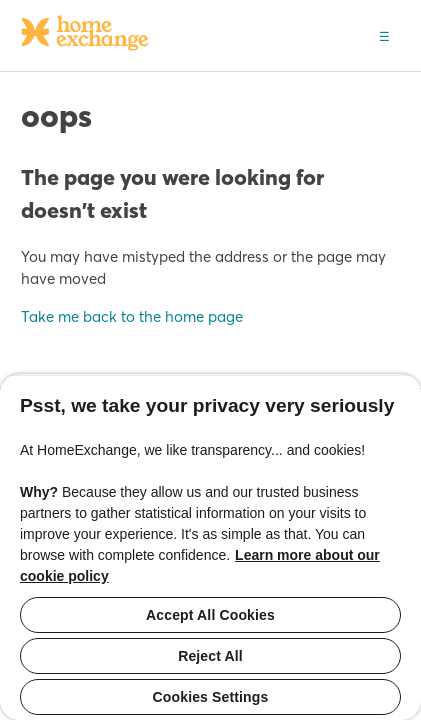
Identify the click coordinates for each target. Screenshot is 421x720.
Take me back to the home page (132, 316)
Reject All (210, 656)
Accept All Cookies (210, 615)
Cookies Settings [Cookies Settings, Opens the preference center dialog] (211, 697)
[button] (384, 35)
